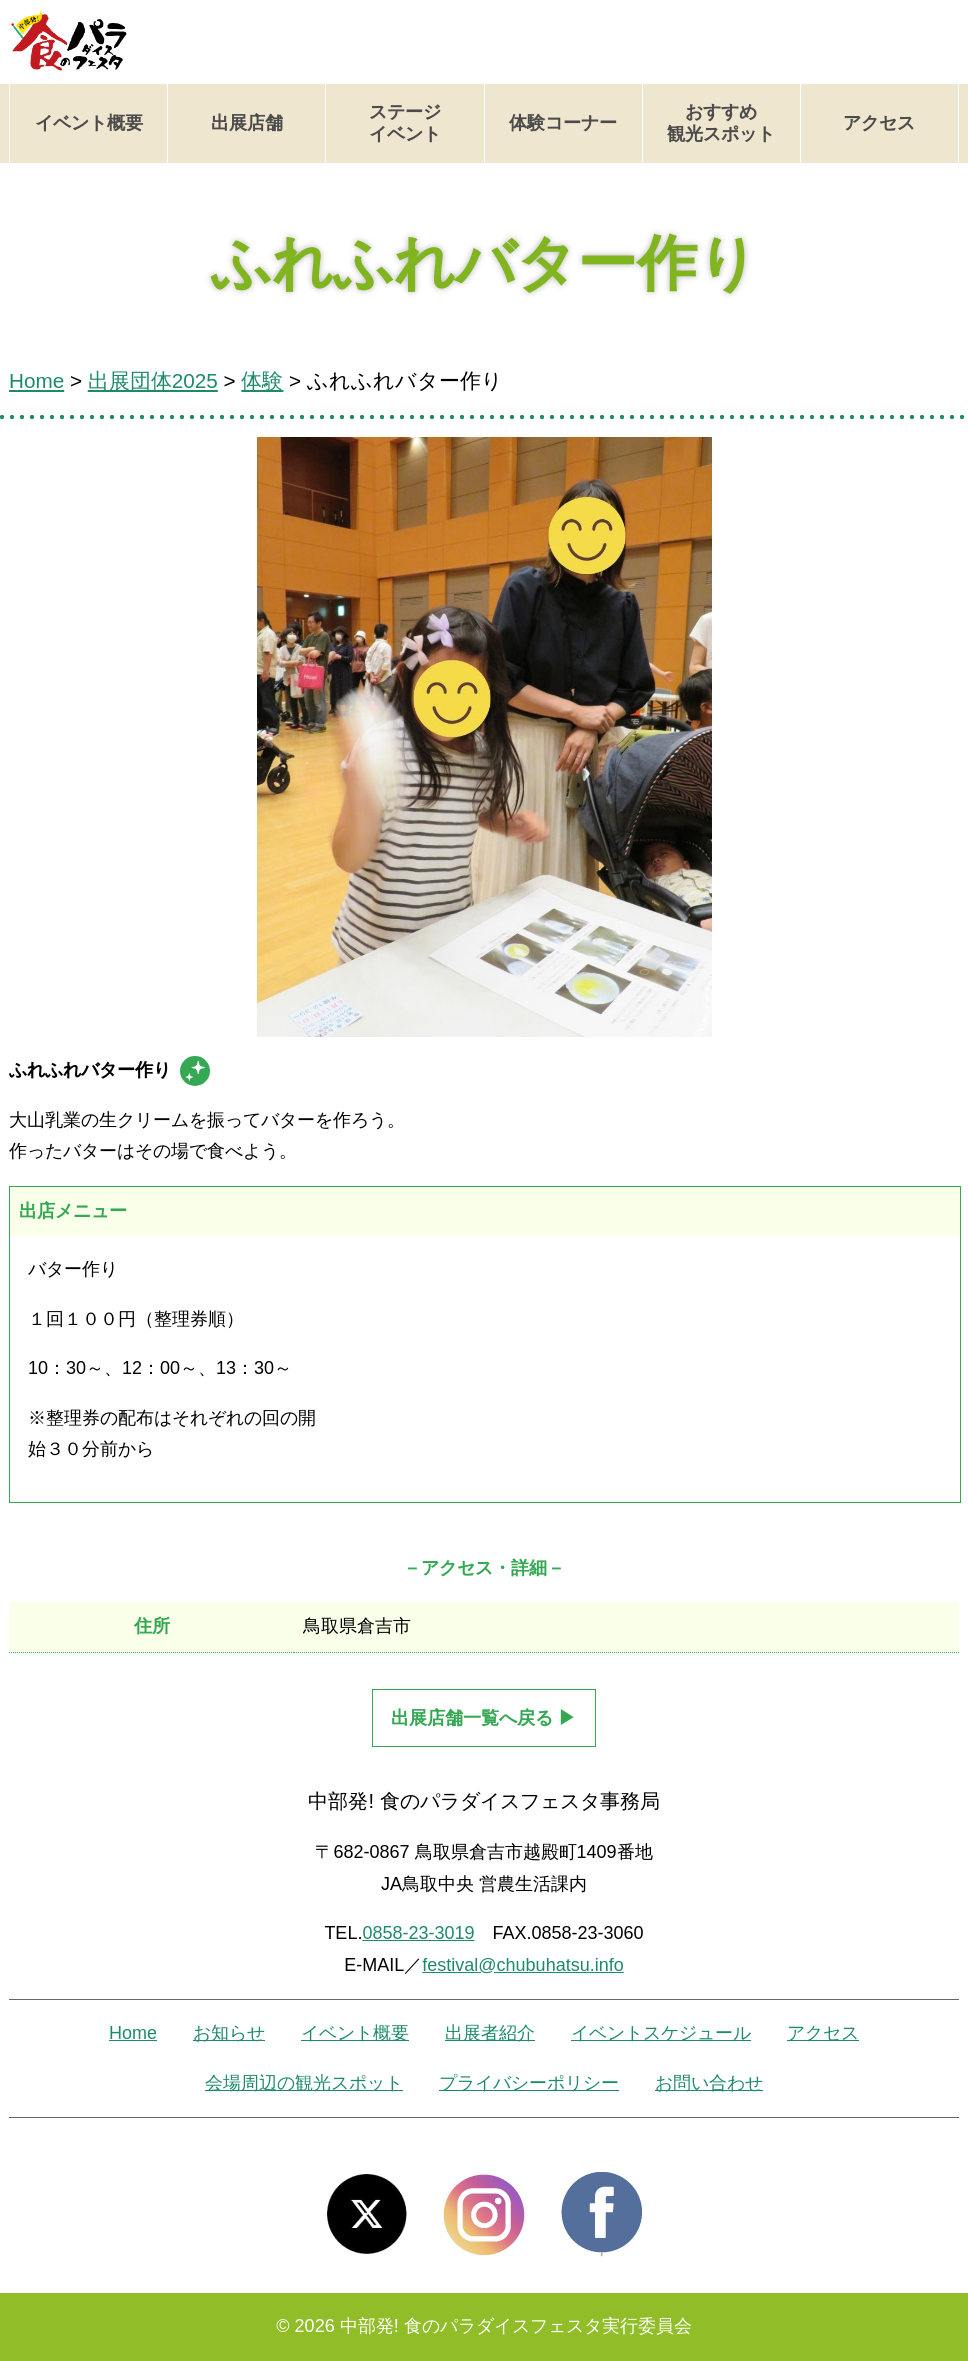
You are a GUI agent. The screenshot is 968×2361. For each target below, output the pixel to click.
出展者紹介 (490, 2033)
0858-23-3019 (418, 1933)
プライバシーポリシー (529, 2083)
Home (133, 2033)
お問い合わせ (709, 2083)
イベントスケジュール (661, 2033)
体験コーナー (563, 123)
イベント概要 (89, 123)
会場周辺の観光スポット (304, 2083)
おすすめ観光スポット (721, 123)
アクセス (879, 123)
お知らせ (229, 2033)
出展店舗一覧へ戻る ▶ (483, 1718)
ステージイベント (405, 123)
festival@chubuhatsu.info (522, 1965)
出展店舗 (247, 123)
